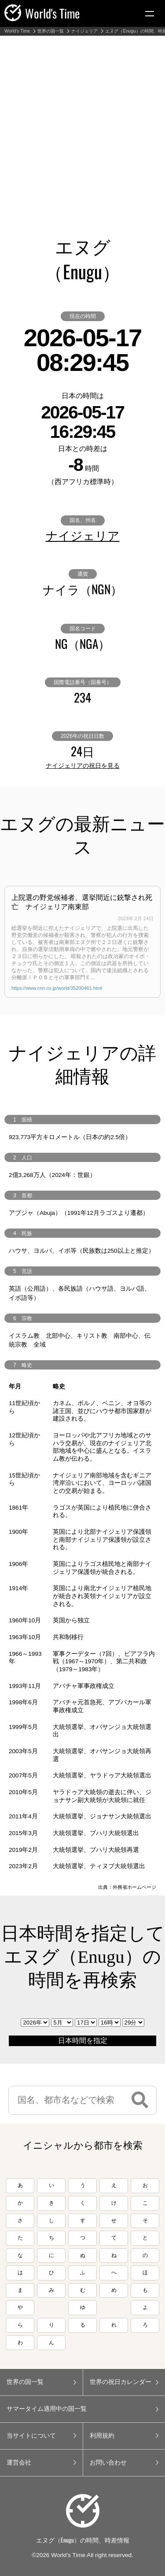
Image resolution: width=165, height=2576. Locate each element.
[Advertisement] (82, 122)
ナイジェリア (84, 31)
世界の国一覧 (50, 31)
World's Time (17, 31)
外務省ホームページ (134, 1887)
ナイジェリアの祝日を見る (83, 765)
